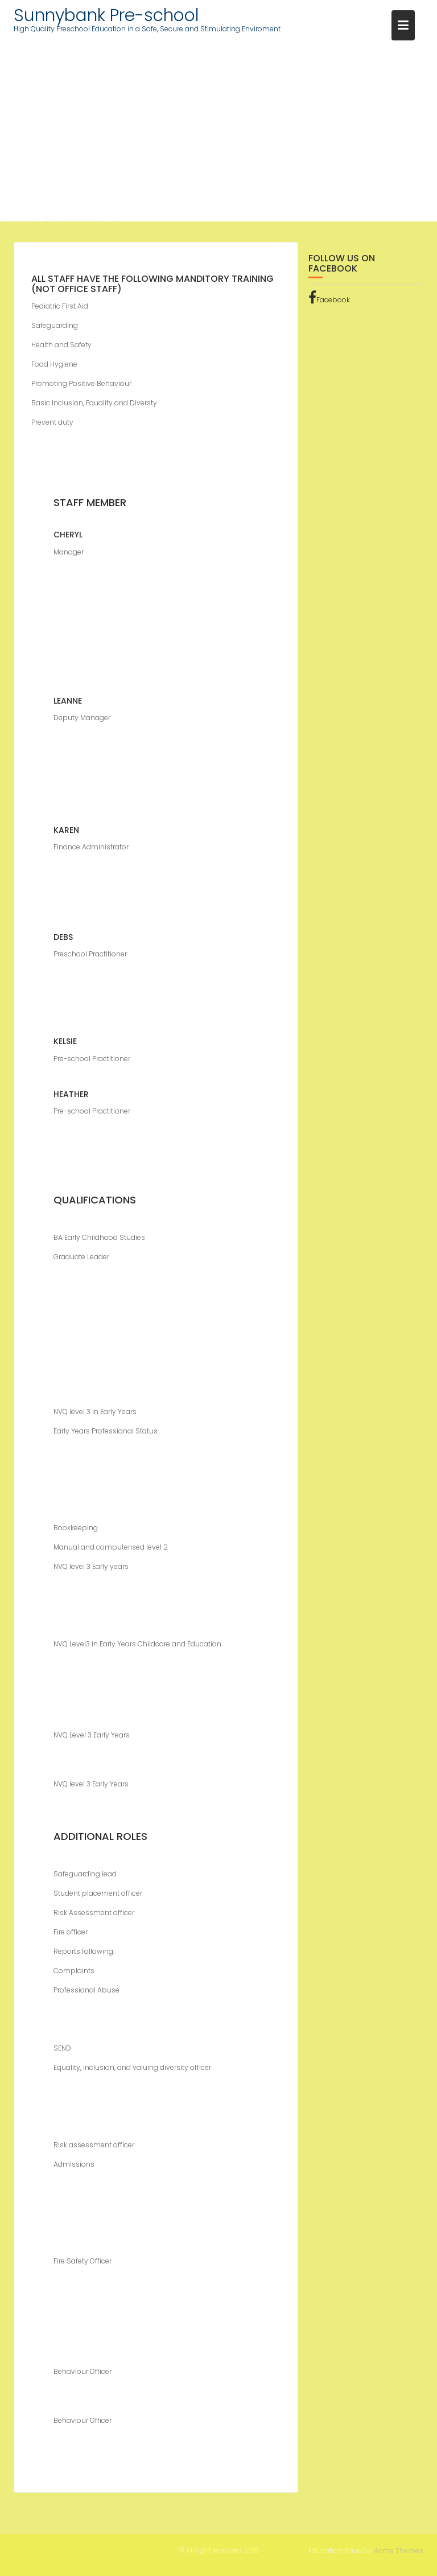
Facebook (329, 300)
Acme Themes (398, 2549)
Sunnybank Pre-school (106, 15)
